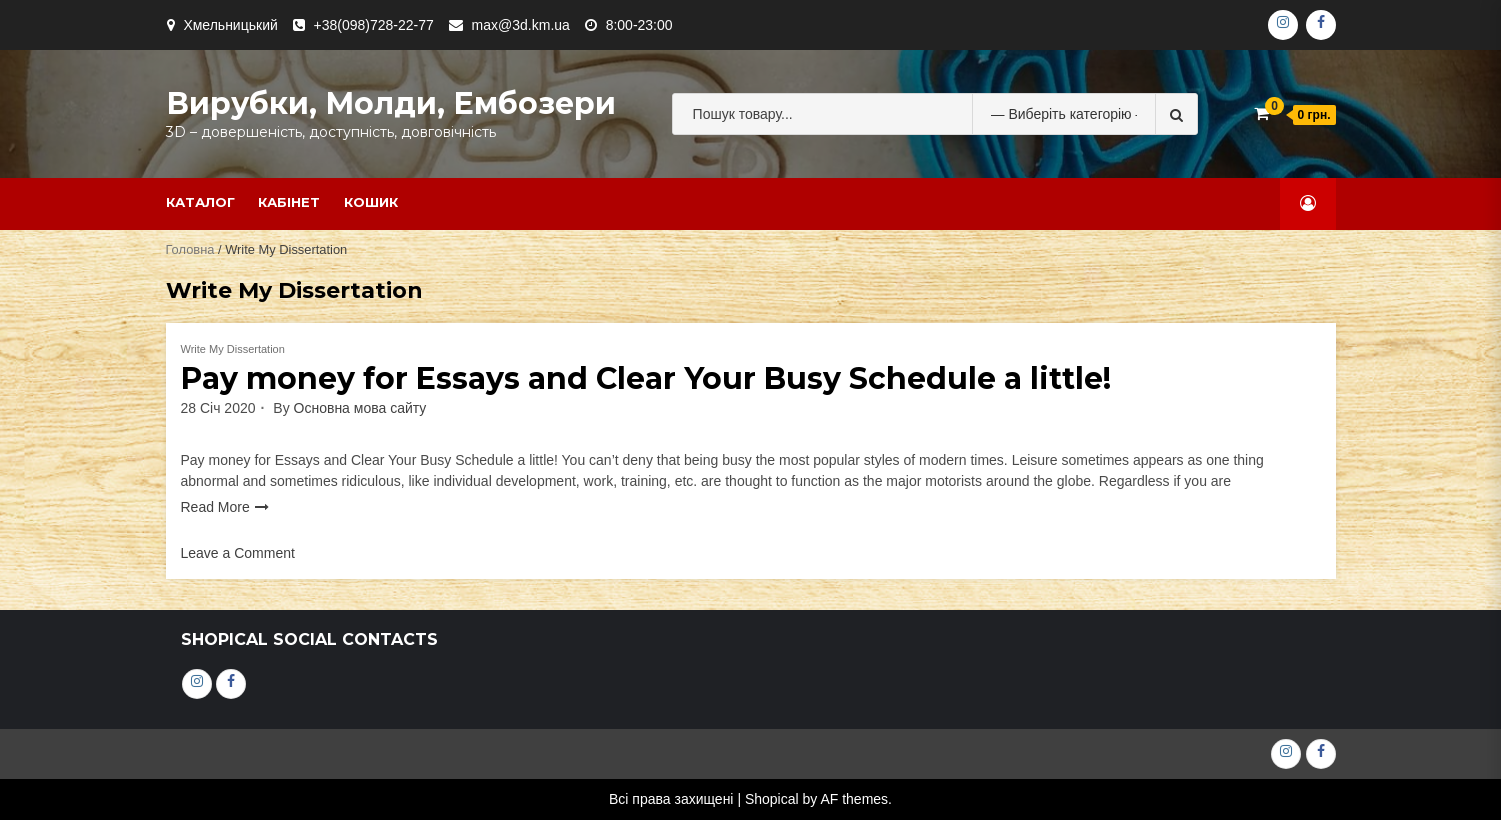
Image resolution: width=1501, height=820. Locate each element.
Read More (215, 507)
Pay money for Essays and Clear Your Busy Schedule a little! (646, 378)
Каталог (200, 202)
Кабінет (289, 202)
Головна (190, 249)
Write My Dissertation (233, 349)
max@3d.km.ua (521, 25)
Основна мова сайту (360, 408)
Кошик (371, 202)
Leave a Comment (238, 553)
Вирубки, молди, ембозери (391, 103)
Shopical (772, 799)
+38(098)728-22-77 (374, 25)
